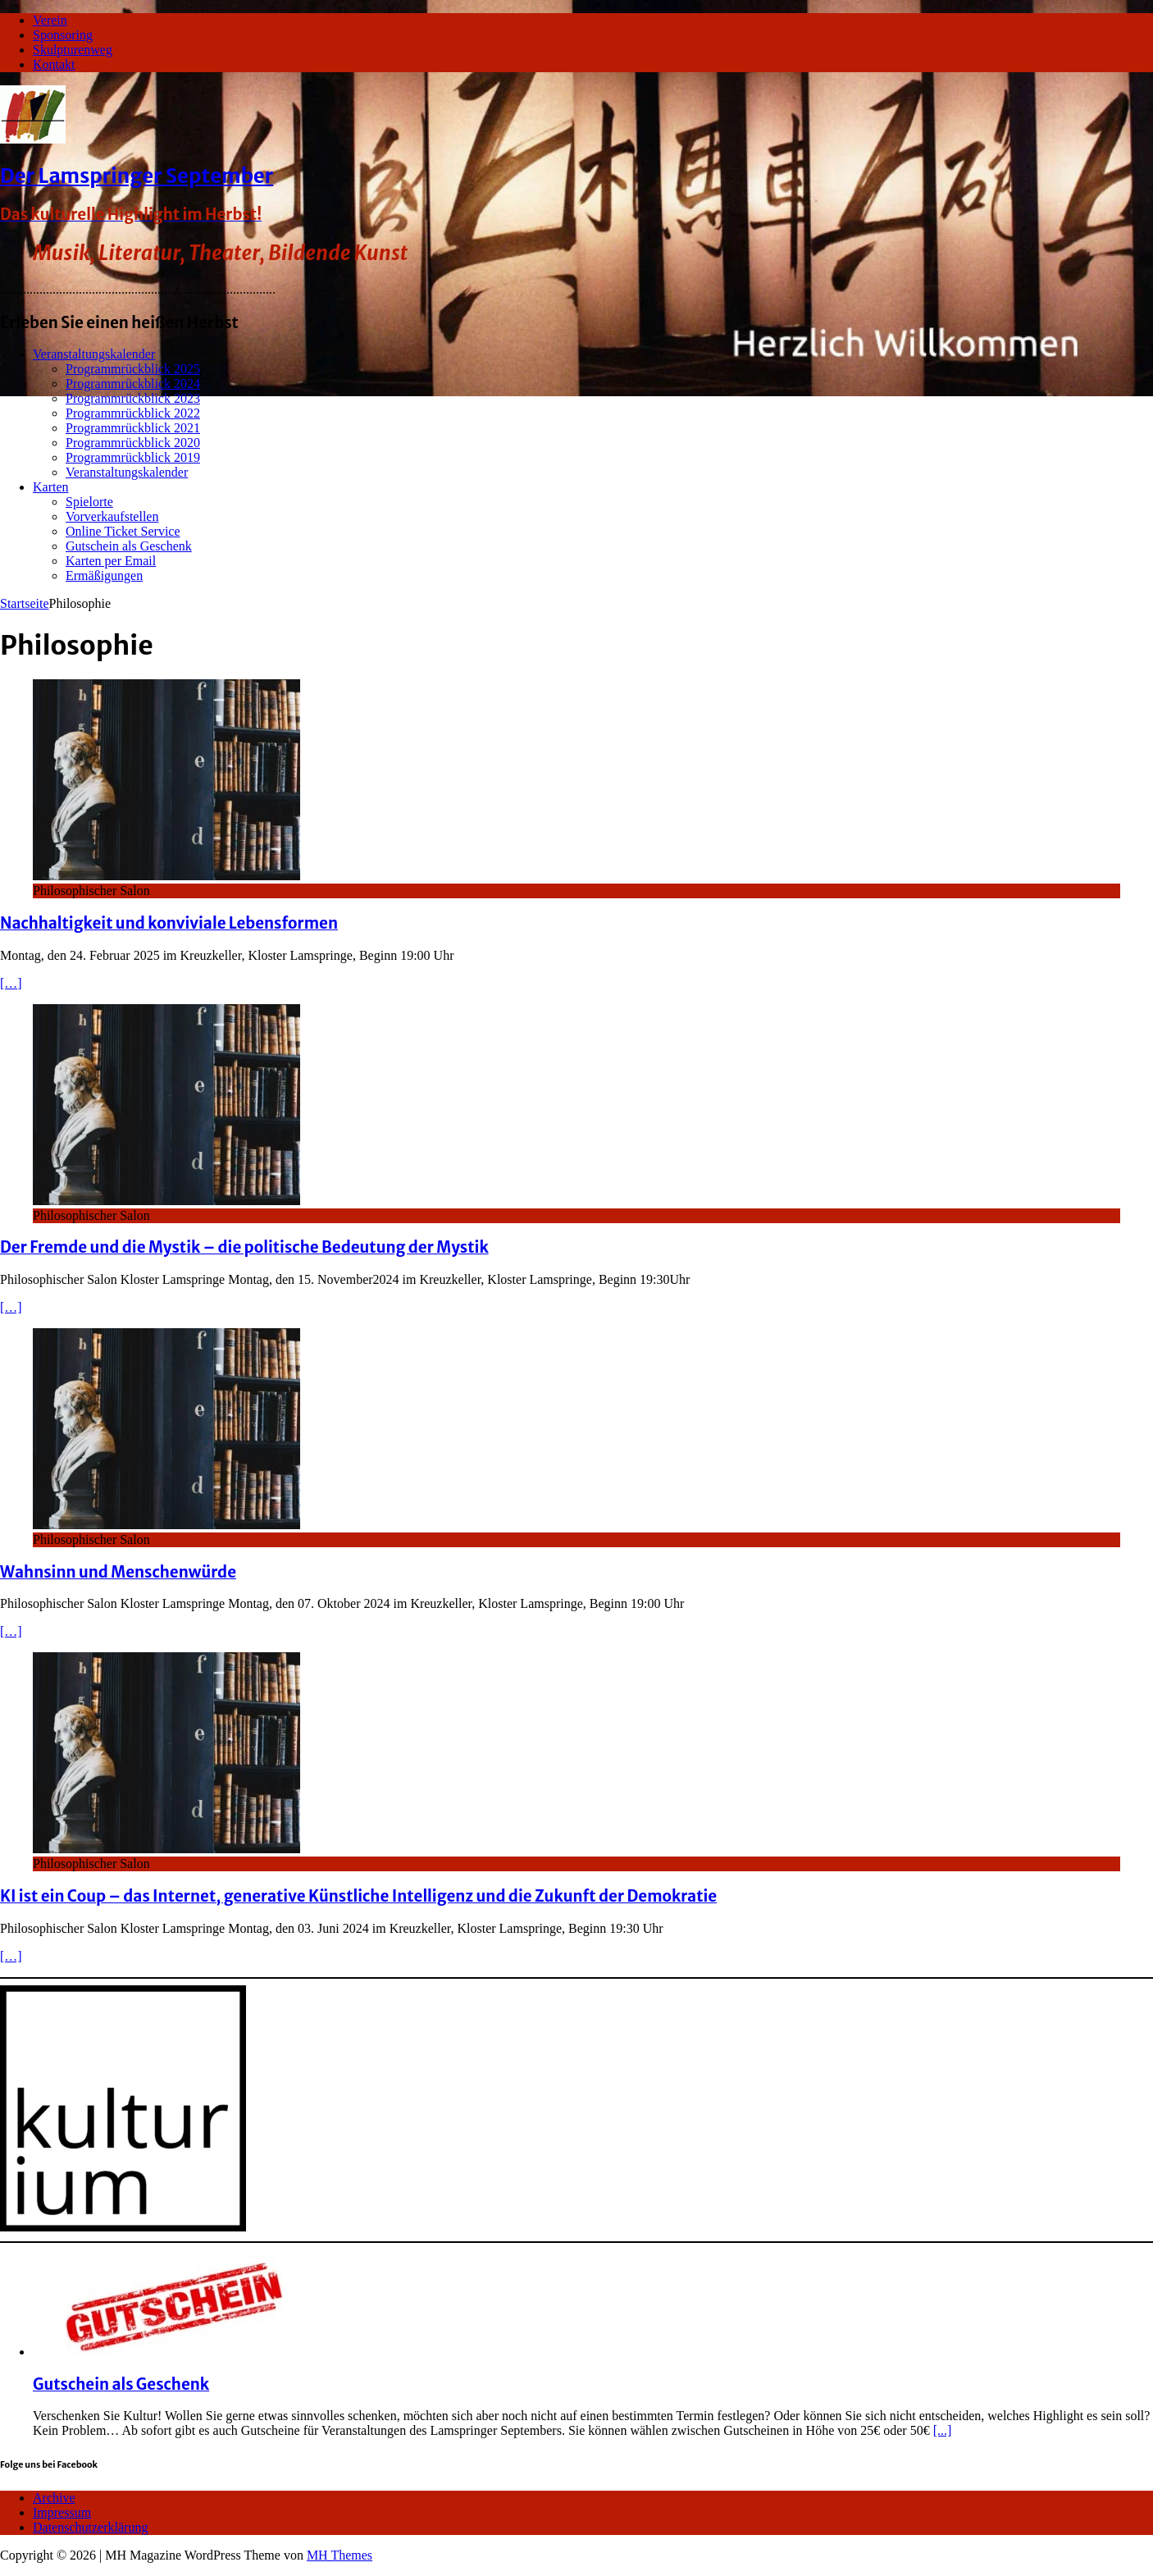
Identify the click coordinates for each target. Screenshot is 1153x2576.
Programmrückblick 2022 (133, 413)
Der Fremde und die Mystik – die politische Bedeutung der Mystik (244, 1247)
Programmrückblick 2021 (133, 428)
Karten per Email (111, 561)
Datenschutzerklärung (90, 2527)
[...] (942, 2430)
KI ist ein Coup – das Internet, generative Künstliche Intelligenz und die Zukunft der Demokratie (358, 1896)
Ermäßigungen (104, 575)
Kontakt (54, 64)
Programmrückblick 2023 (133, 398)
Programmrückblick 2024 (133, 384)
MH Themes (339, 2555)
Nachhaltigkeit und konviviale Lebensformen (169, 923)
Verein (50, 20)
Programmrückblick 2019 (133, 457)
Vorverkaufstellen (112, 516)
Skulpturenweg (72, 50)
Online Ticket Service (123, 531)
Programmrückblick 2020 (133, 443)
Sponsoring (63, 35)
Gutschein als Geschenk (129, 546)
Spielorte (89, 502)
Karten (51, 487)
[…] (11, 983)
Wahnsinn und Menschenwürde (118, 1572)
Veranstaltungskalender (94, 354)
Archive (54, 2498)
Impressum (62, 2512)
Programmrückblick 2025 (133, 369)
